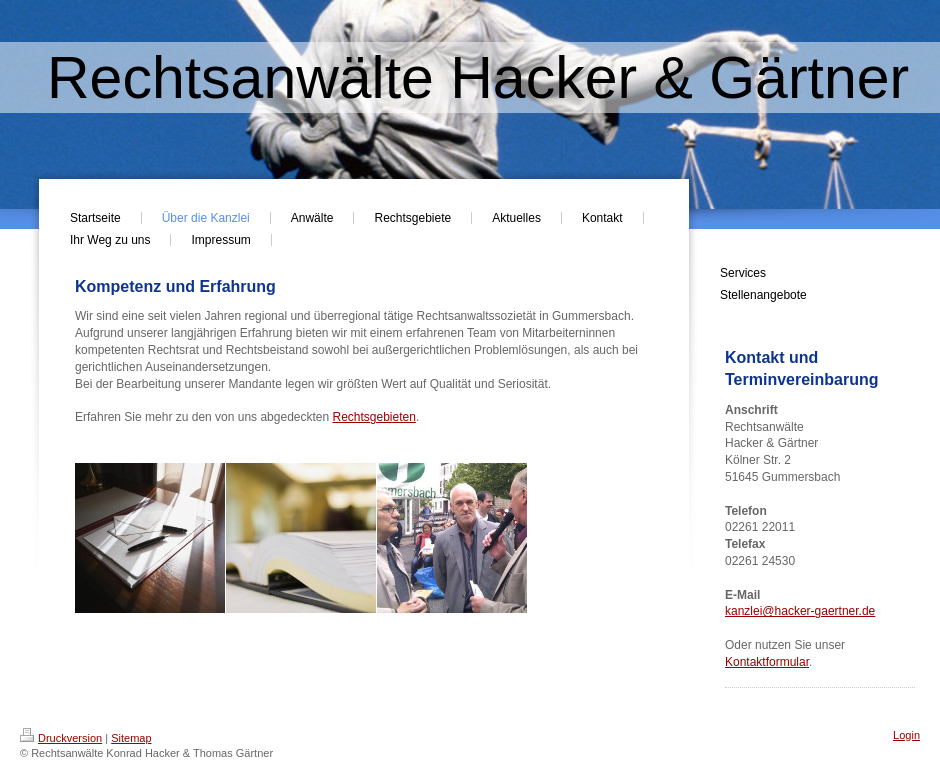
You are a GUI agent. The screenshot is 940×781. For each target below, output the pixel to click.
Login (906, 735)
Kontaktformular (767, 662)
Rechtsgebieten (374, 417)
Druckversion (61, 738)
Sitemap (131, 738)
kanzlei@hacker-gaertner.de (800, 611)
